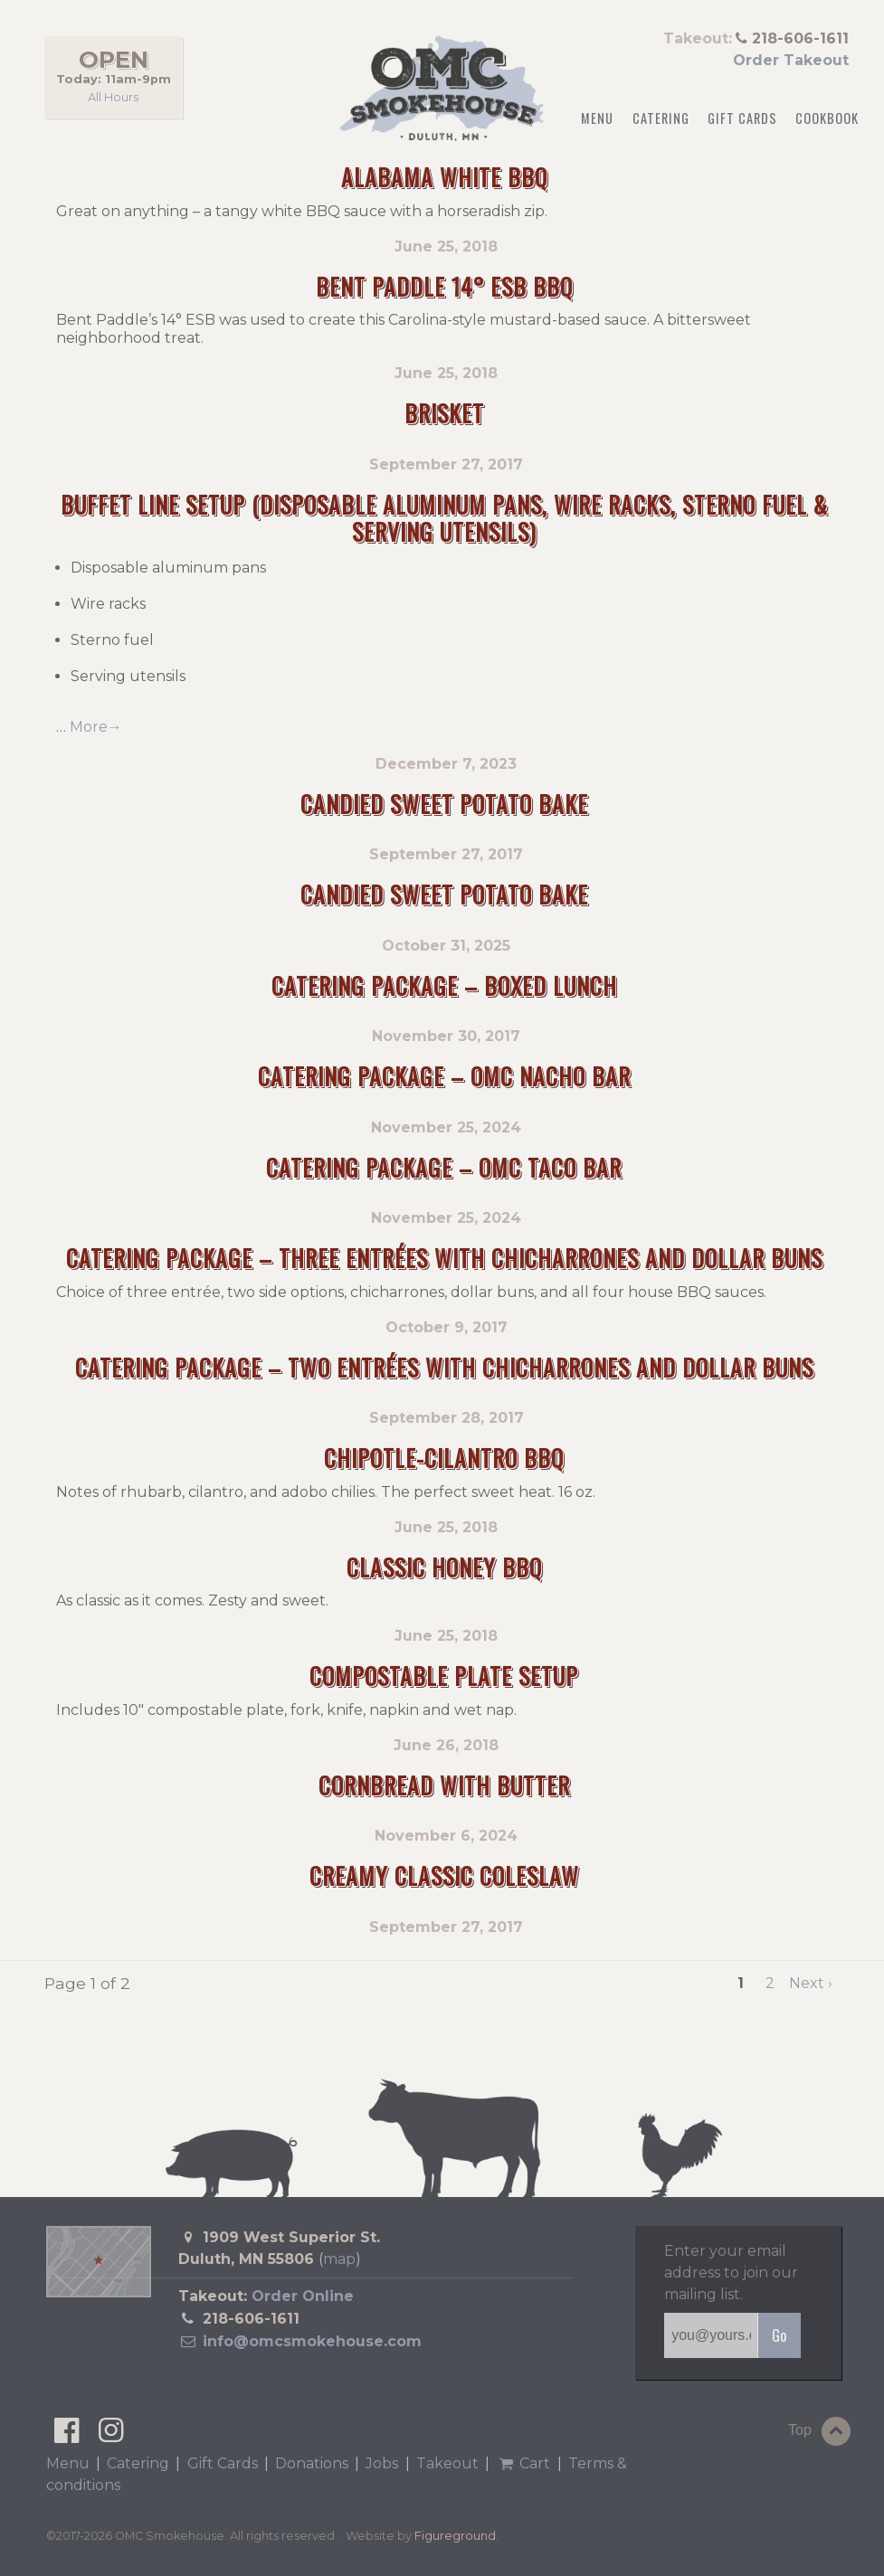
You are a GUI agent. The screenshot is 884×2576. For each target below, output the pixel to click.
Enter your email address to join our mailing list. (731, 2272)
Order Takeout (791, 60)
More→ (96, 726)
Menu (597, 118)
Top (822, 2431)
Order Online (303, 2296)
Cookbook (827, 118)
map (339, 2259)
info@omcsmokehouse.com (300, 2341)
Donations (311, 2463)
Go (779, 2335)
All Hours (113, 96)
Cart (523, 2463)
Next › (810, 1983)
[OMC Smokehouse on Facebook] (66, 2435)
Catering (660, 118)
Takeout (447, 2463)
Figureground (455, 2536)
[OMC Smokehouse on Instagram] (110, 2435)
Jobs (382, 2463)
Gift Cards (742, 118)
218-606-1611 (251, 2318)
